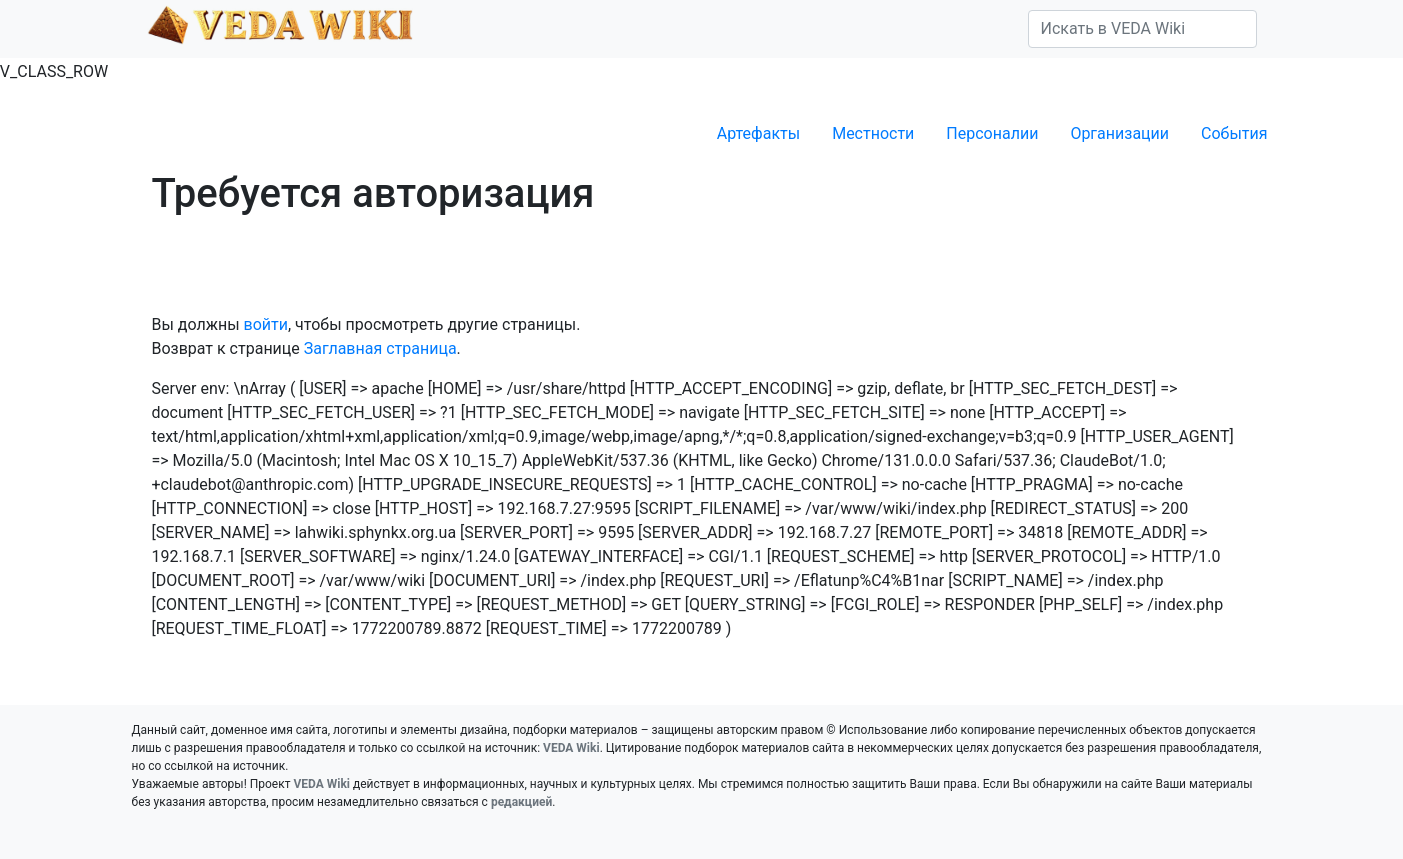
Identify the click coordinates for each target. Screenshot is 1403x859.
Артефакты (758, 133)
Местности (873, 133)
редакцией (521, 802)
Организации (1119, 133)
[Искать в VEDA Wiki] (1142, 29)
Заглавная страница (380, 348)
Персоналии (992, 133)
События (1234, 133)
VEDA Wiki (571, 748)
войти (266, 324)
